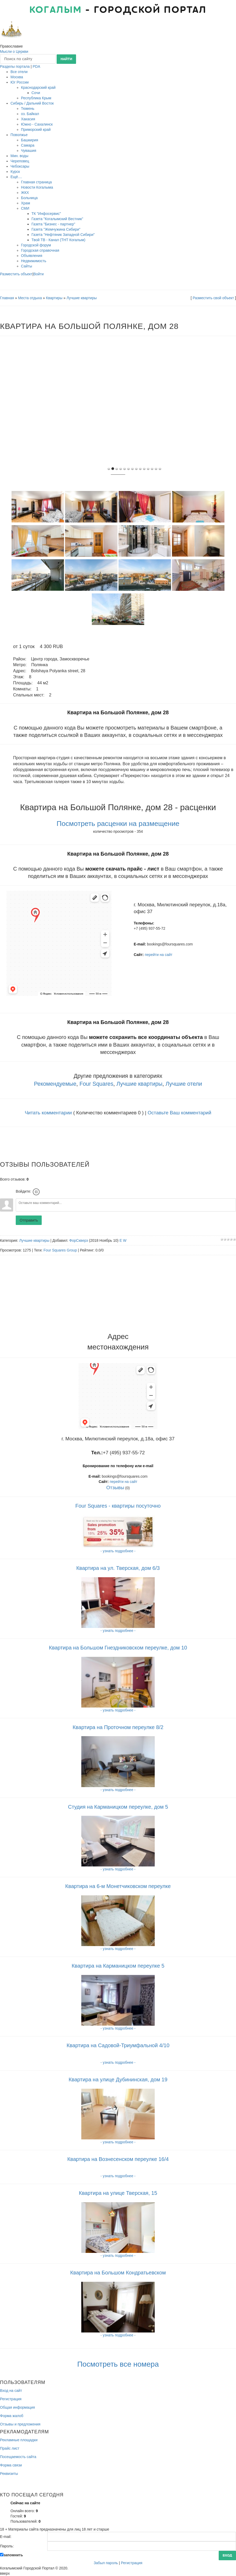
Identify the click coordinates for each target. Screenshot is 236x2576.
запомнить (13, 2555)
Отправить (29, 1220)
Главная (7, 298)
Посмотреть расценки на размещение (118, 823)
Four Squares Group (60, 1250)
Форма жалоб (11, 2416)
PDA (36, 66)
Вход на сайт (11, 2390)
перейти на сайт (158, 955)
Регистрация (11, 2399)
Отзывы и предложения (20, 2424)
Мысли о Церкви (14, 51)
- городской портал (118, 10)
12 (156, 468)
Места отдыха (30, 298)
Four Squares (96, 1084)
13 (160, 468)
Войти (38, 274)
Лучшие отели (183, 1084)
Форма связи (11, 2465)
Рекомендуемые (55, 1084)
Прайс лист (9, 2448)
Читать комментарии (48, 1112)
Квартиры (54, 298)
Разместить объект (16, 274)
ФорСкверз (78, 1240)
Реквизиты (9, 2473)
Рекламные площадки (18, 2440)
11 (152, 468)
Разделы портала (15, 66)
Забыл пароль (106, 2563)
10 (148, 468)
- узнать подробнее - (117, 2062)
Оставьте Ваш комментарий (179, 1112)
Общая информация (17, 2407)
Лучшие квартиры (82, 298)
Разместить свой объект (213, 298)
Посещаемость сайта (18, 2457)
